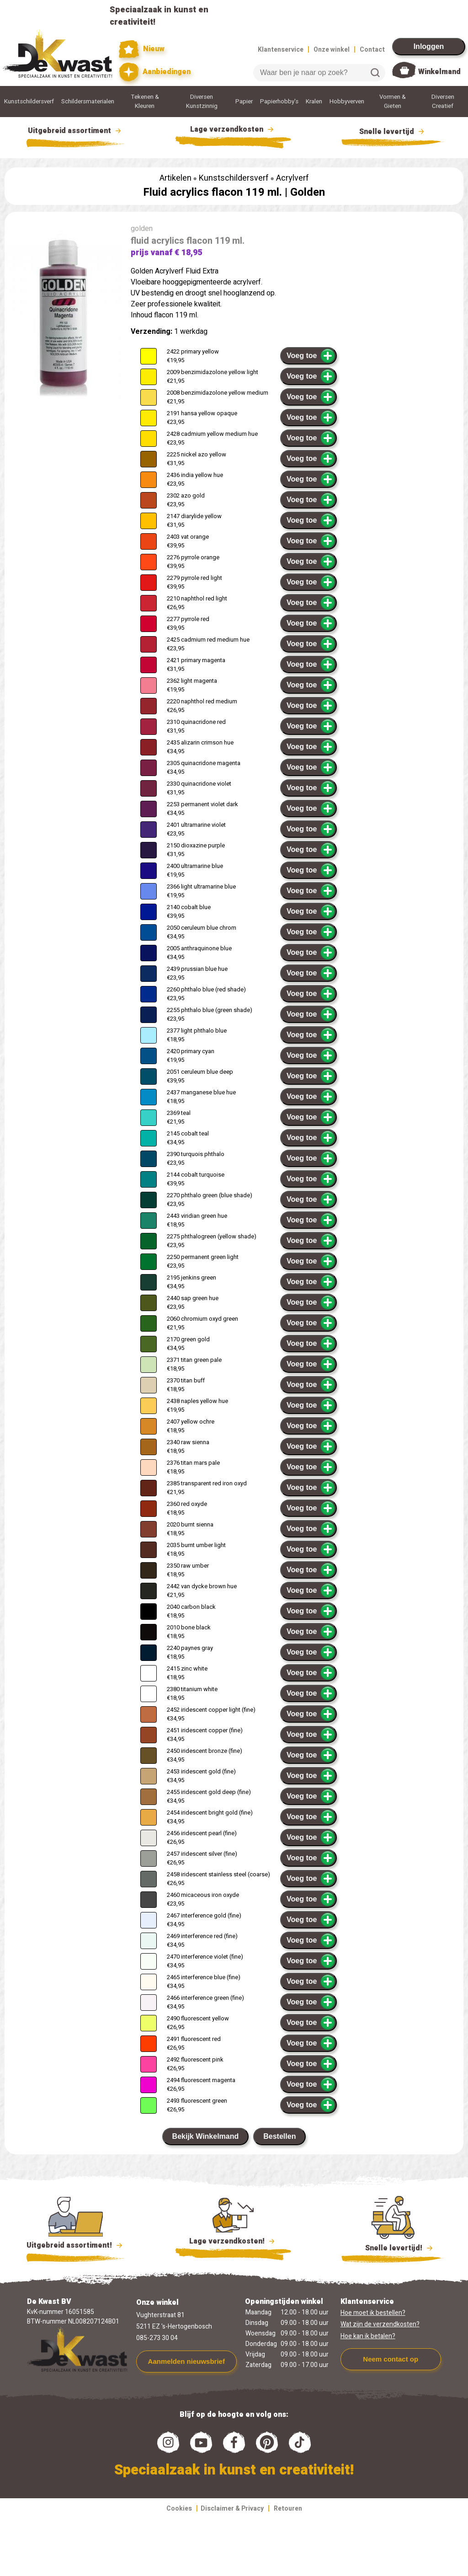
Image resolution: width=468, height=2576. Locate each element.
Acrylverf (292, 178)
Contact (372, 49)
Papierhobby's (279, 101)
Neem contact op (390, 2359)
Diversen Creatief (442, 101)
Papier (244, 101)
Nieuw (142, 49)
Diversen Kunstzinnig (202, 101)
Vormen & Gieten (392, 101)
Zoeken (375, 72)
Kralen (314, 101)
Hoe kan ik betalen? (367, 2336)
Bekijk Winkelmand (205, 2136)
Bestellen (279, 2136)
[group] (63, 312)
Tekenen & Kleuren (145, 101)
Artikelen (175, 178)
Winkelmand (439, 71)
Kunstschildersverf (29, 101)
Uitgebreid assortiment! (76, 2245)
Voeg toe (311, 356)
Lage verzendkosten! (233, 2242)
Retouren (288, 2508)
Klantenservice (280, 49)
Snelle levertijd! (392, 2247)
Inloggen (429, 46)
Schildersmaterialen (87, 101)
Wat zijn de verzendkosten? (380, 2324)
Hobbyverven (347, 101)
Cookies (179, 2508)
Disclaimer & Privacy (232, 2508)
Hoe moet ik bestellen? (372, 2313)
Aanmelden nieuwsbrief (186, 2361)
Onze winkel (332, 49)
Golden (307, 192)
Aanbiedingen (155, 72)
